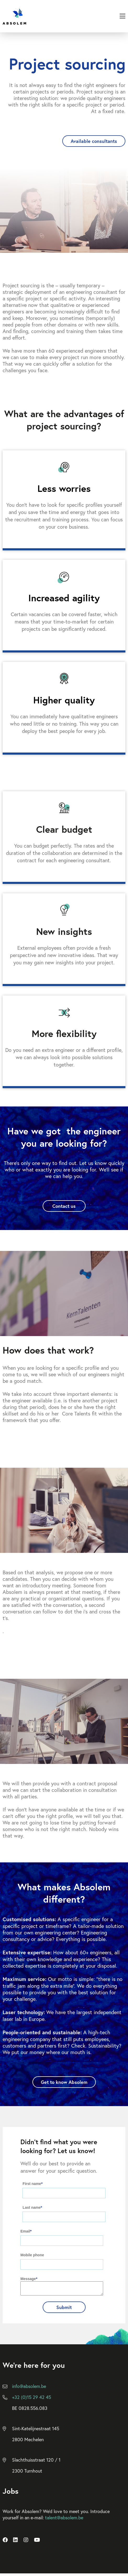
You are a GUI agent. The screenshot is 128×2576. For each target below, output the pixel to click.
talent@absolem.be (64, 2520)
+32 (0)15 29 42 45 (31, 2399)
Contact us (64, 1206)
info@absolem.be (29, 2388)
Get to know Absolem (64, 2082)
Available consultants (94, 141)
